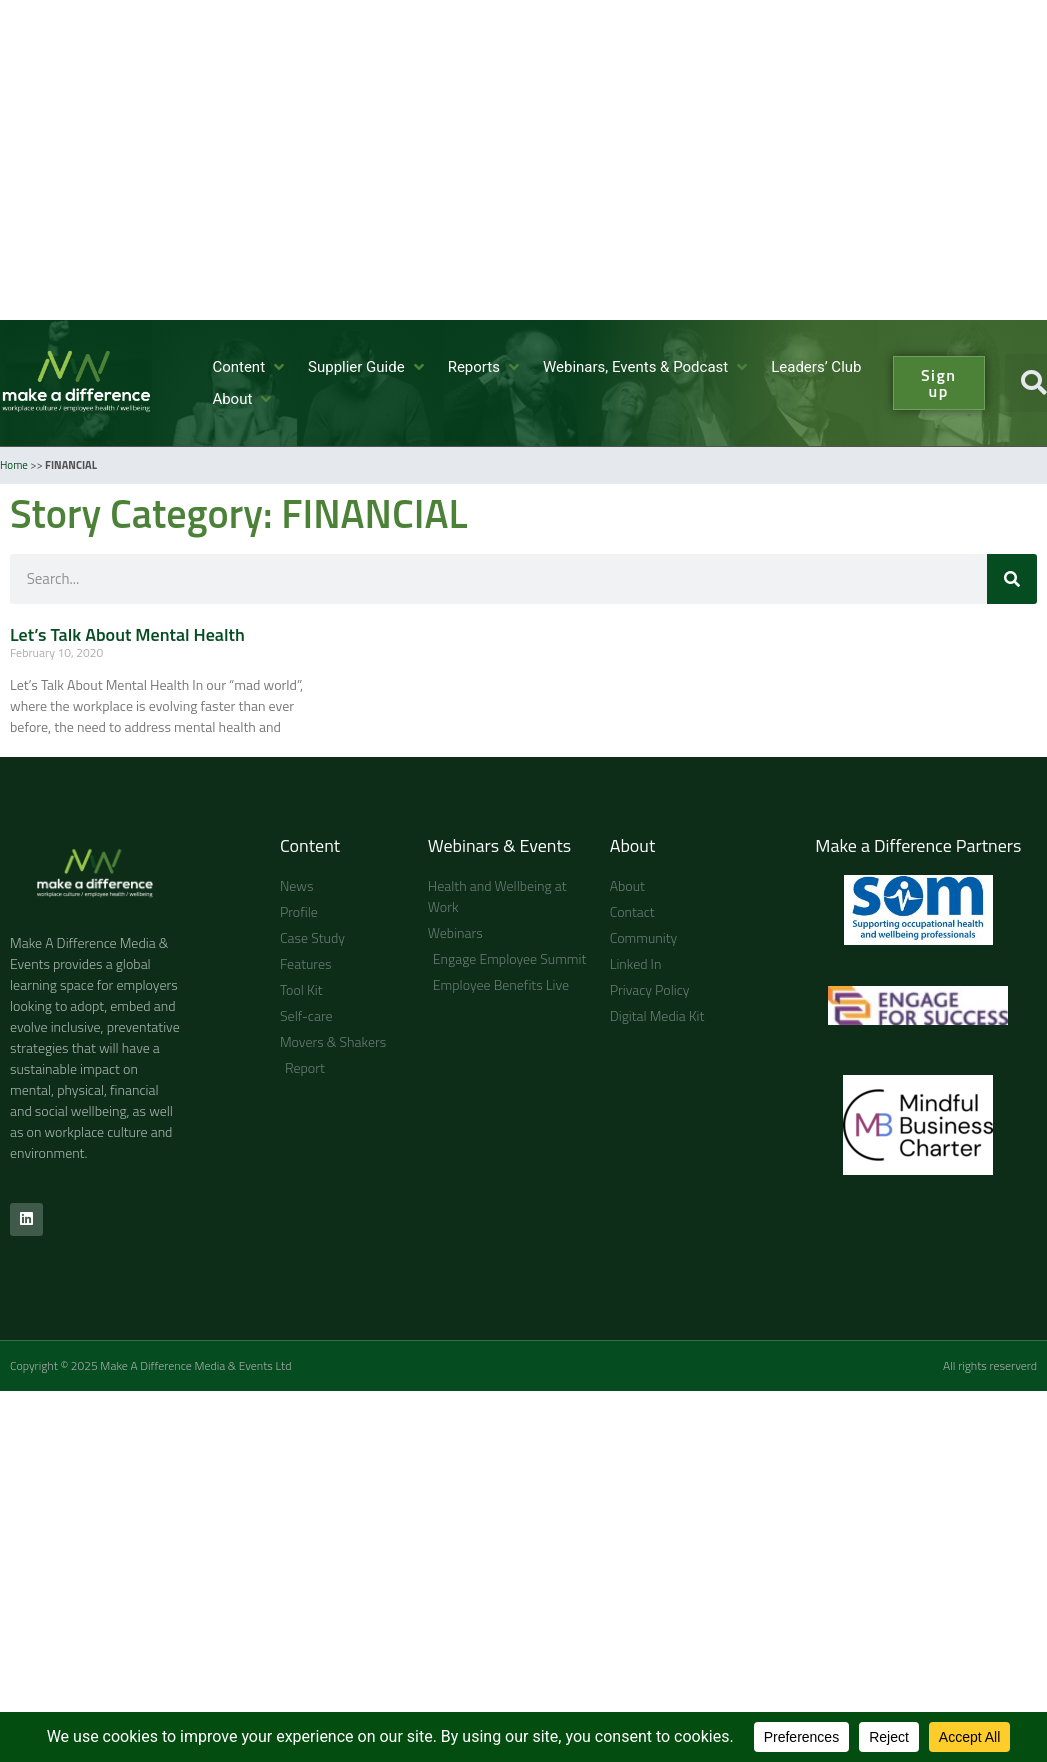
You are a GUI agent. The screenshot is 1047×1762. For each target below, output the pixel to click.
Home (14, 465)
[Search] (1012, 579)
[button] (250, 367)
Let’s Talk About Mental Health (127, 634)
